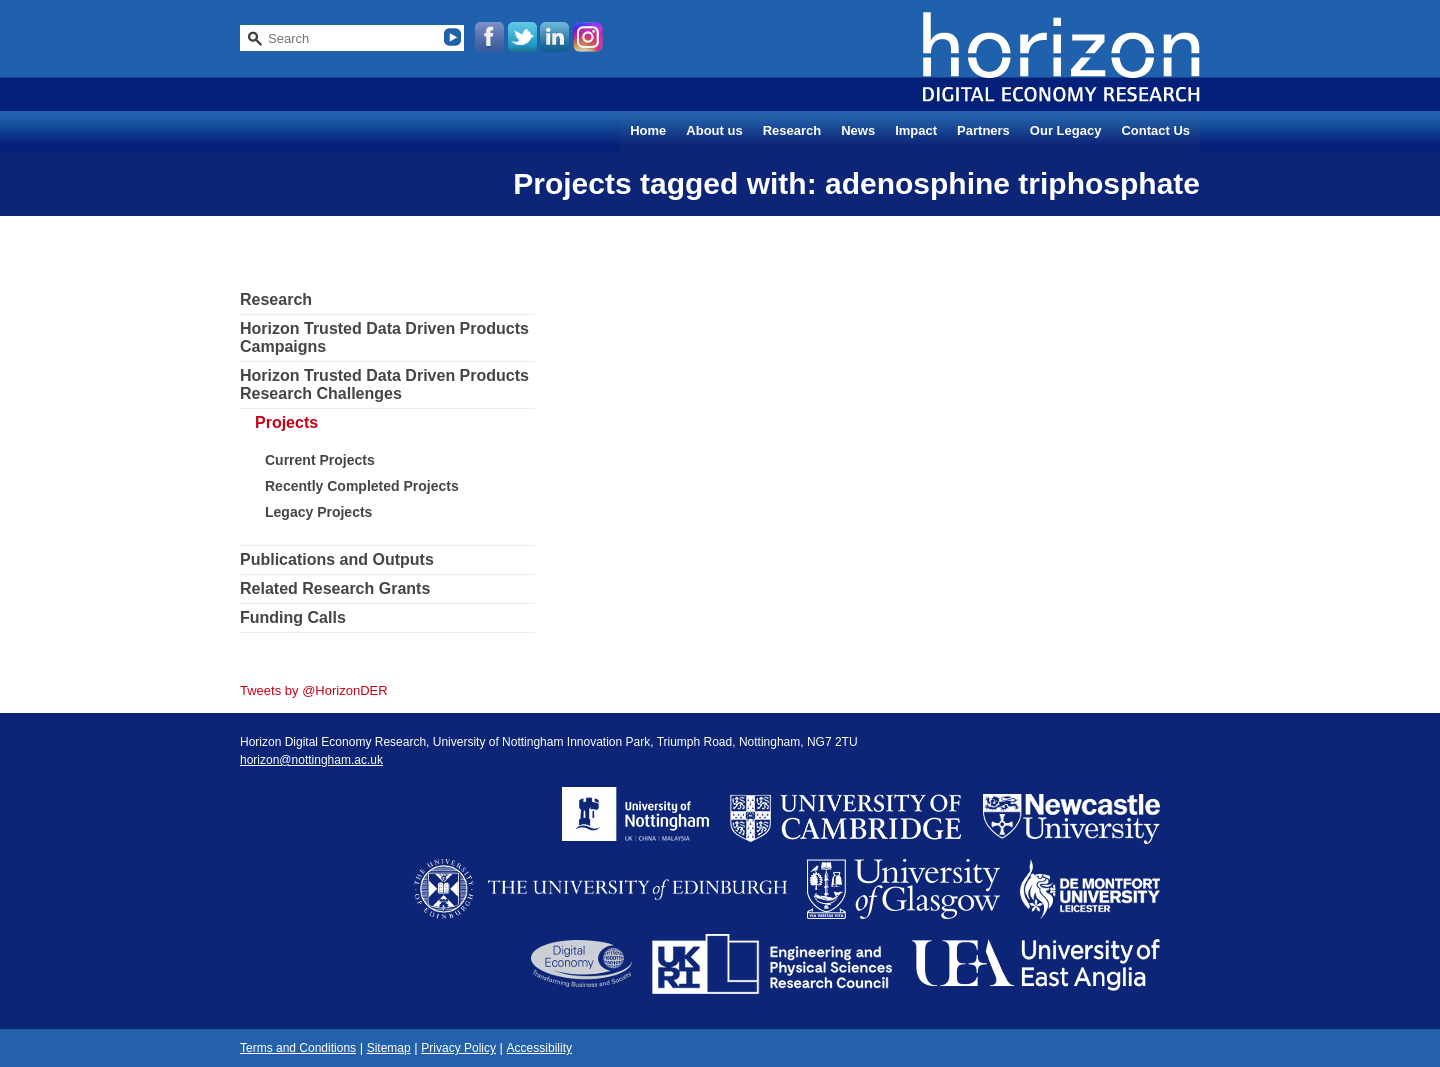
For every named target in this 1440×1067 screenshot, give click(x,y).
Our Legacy (1066, 130)
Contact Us (1155, 130)
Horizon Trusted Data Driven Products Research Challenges (384, 384)
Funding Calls (293, 617)
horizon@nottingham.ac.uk (311, 760)
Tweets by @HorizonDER (314, 690)
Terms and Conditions (298, 1048)
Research (792, 130)
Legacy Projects (318, 512)
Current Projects (320, 460)
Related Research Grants (335, 588)
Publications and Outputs (337, 559)
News (858, 130)
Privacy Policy (458, 1048)
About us (714, 130)
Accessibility (539, 1048)
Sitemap (389, 1048)
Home (648, 130)
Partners (983, 130)
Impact (916, 130)
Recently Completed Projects (362, 486)
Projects (286, 422)
